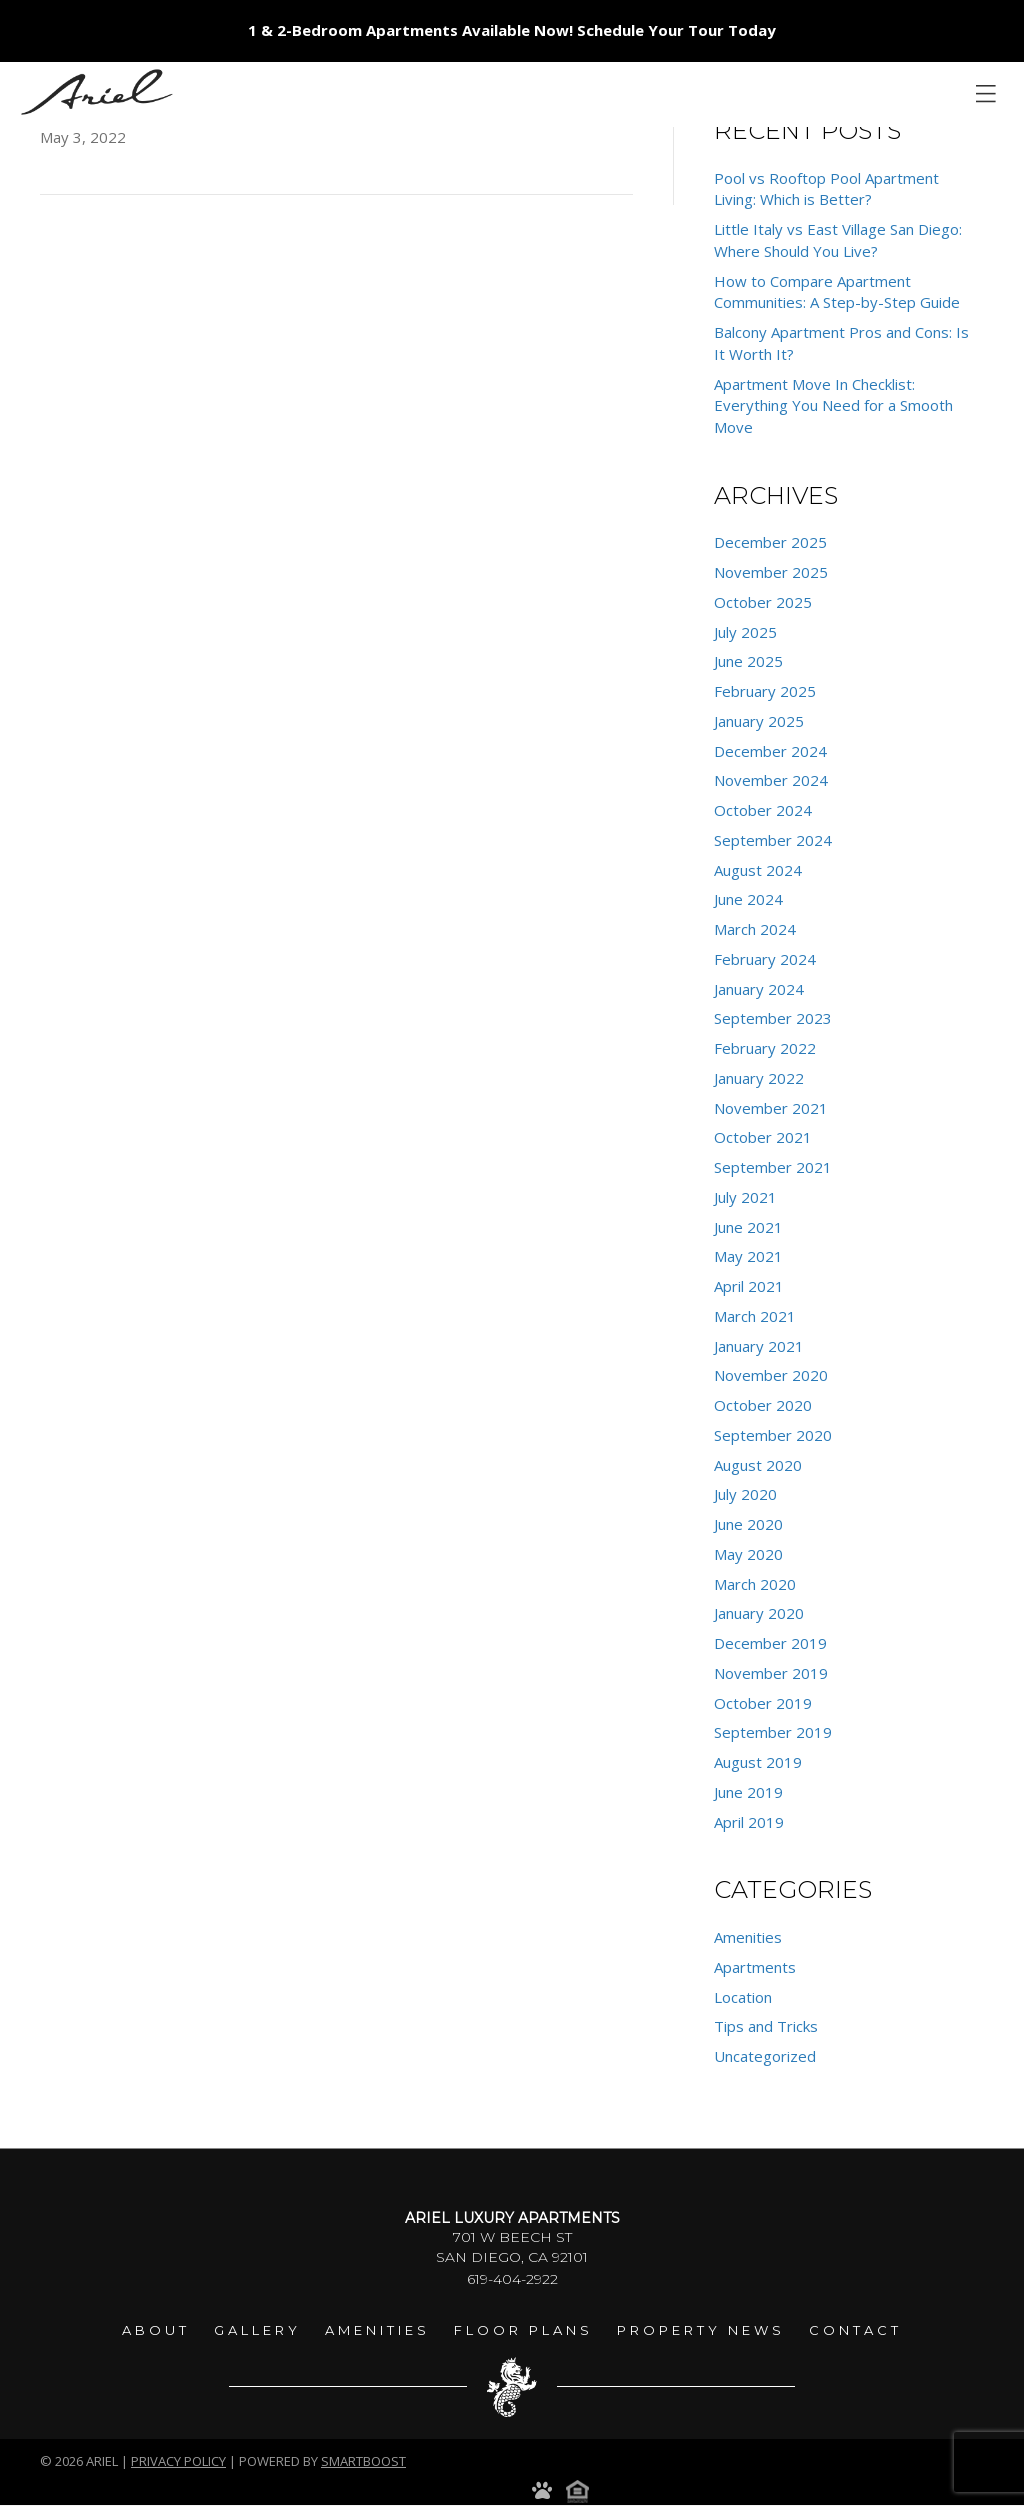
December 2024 (770, 751)
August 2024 (758, 870)
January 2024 (759, 989)
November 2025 (771, 572)
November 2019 (771, 1673)
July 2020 (745, 1494)
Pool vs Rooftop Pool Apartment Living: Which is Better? (826, 189)
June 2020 (748, 1524)
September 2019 (773, 1732)
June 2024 (748, 899)
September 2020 (773, 1435)
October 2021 (763, 1137)
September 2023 (773, 1018)
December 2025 (770, 542)
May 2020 (748, 1554)
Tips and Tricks (766, 2026)
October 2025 (763, 602)
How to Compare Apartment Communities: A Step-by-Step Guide (837, 292)
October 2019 (763, 1703)
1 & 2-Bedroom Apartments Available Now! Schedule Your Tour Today (512, 30)
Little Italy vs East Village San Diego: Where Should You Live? (838, 240)
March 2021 (755, 1316)
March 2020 (755, 1584)
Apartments (755, 1967)
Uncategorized (765, 2056)
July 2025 (745, 632)
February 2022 (765, 1048)
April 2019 (749, 1822)
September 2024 (773, 840)
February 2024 (765, 959)
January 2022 (759, 1078)
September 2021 (773, 1167)
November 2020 (771, 1375)
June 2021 (748, 1227)
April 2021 (749, 1286)
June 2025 (748, 661)
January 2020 (759, 1613)
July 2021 (745, 1197)
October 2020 (763, 1405)
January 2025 (759, 721)
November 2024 (771, 780)
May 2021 (748, 1256)
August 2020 (758, 1465)
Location (743, 1997)
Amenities (748, 1937)
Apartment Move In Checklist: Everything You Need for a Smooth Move (833, 406)
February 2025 (765, 691)
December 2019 (770, 1643)
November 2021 (771, 1108)
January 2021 (759, 1346)
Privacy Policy (178, 2461)
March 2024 (755, 929)
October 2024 (763, 810)
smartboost (363, 2461)
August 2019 (758, 1762)
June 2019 (748, 1792)
